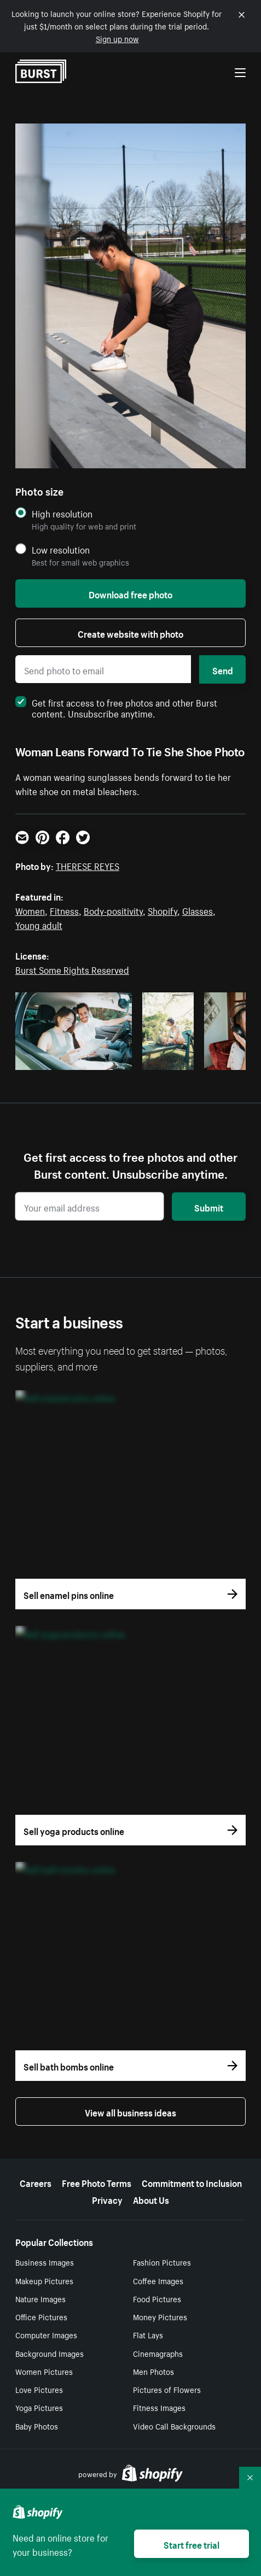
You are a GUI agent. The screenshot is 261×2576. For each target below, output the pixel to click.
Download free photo (130, 593)
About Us (151, 2199)
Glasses (197, 910)
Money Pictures (160, 2316)
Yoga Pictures (39, 2407)
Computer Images (46, 2334)
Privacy (107, 2199)
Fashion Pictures (162, 2262)
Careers (35, 2182)
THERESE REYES (87, 865)
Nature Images (40, 2298)
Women (30, 910)
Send (222, 669)
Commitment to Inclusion (192, 2182)
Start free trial (191, 2544)
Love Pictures (39, 2389)
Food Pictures (157, 2298)
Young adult (38, 924)
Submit (208, 1206)
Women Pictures (44, 2371)
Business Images (44, 2262)
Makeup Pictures (44, 2280)
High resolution (62, 513)
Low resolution (61, 549)
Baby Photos (36, 2426)
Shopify (162, 910)
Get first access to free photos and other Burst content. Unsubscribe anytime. (116, 707)
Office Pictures (41, 2316)
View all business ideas (130, 2111)
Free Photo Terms (96, 2182)
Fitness (64, 910)
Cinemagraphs (158, 2353)
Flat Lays (148, 2334)
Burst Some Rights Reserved (72, 969)
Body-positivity (113, 910)
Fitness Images (159, 2407)
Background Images (49, 2353)
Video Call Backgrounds (174, 2426)
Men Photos (153, 2371)
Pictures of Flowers (167, 2389)
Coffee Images (158, 2280)
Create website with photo (130, 633)
